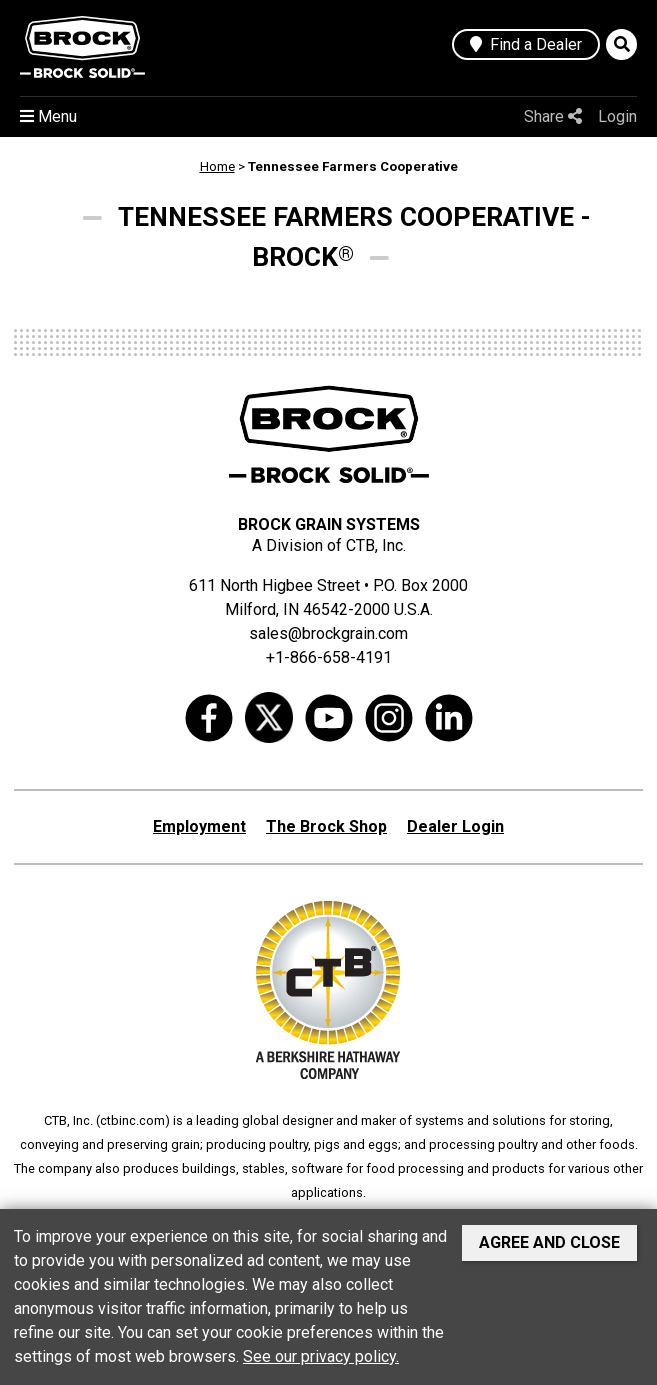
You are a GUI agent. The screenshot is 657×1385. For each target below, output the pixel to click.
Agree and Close (549, 1242)
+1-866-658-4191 (329, 657)
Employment (199, 826)
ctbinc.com (132, 1120)
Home (217, 166)
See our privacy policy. (321, 1356)
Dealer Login (455, 826)
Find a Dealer (526, 44)
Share (553, 116)
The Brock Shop (326, 826)
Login (617, 116)
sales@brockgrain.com (328, 633)
